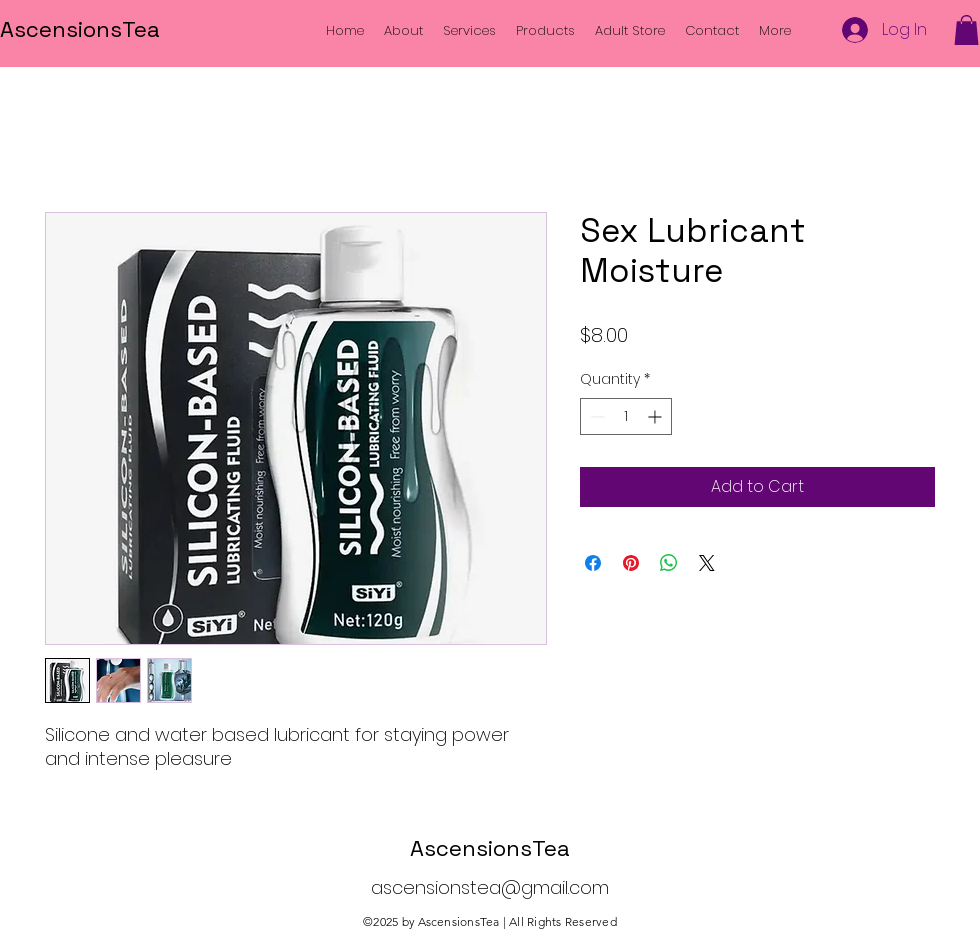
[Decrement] (595, 416)
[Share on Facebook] (593, 563)
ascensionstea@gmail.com (490, 887)
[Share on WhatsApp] (669, 563)
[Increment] (656, 416)
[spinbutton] (626, 416)
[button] (966, 30)
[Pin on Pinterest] (631, 563)
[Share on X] (707, 563)
